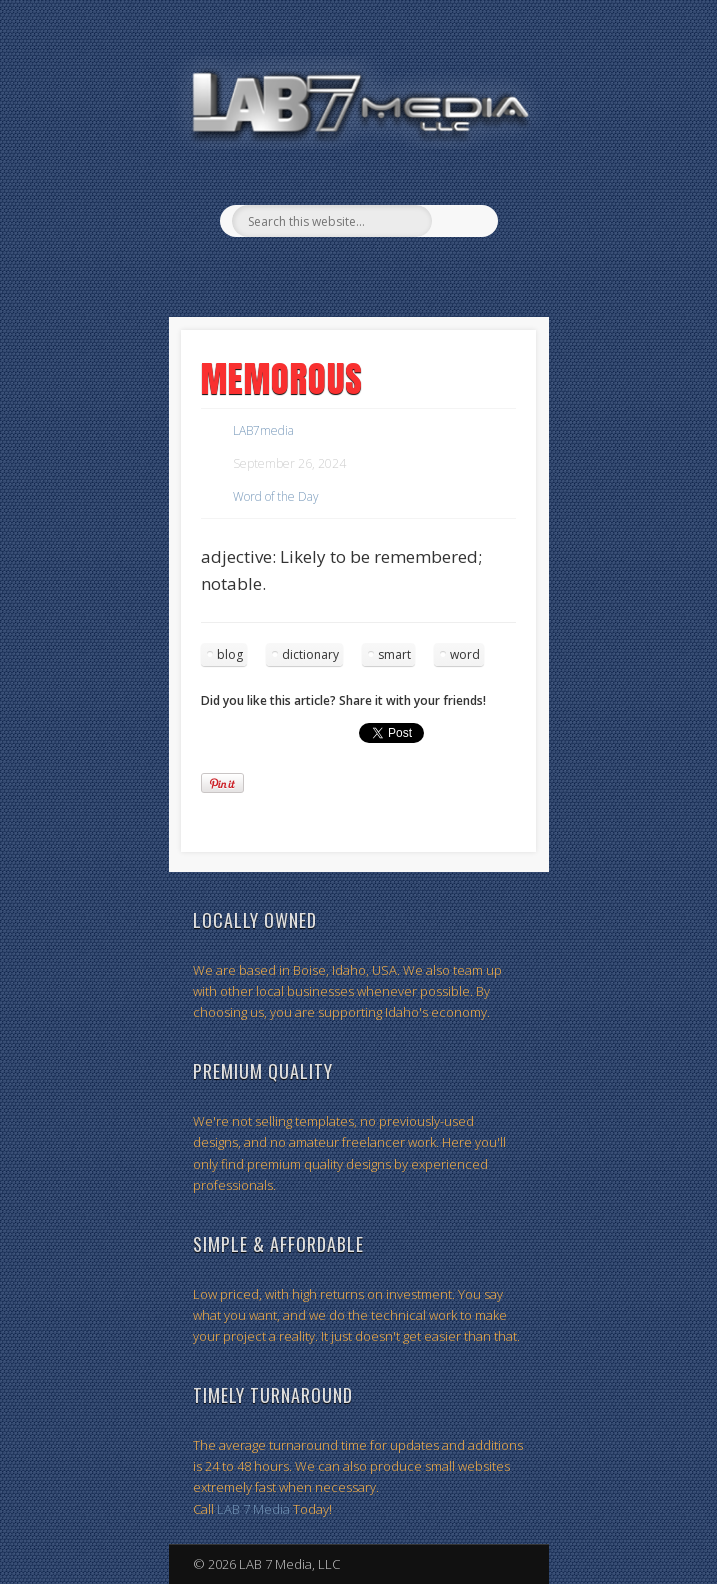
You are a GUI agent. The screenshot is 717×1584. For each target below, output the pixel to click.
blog (230, 654)
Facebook (335, 271)
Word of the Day (276, 496)
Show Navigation (510, 179)
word (465, 654)
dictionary (310, 654)
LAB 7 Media (253, 1509)
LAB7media (263, 430)
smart (394, 654)
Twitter (376, 271)
